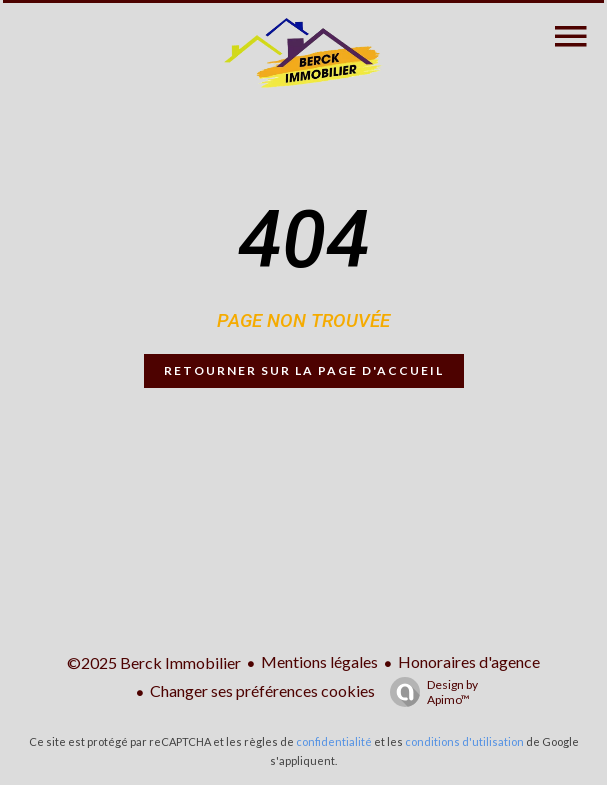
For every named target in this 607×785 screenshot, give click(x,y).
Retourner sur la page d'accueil (304, 370)
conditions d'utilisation (464, 741)
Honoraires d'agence (469, 661)
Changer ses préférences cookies (262, 690)
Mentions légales (319, 661)
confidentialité (334, 741)
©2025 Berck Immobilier (154, 662)
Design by (429, 692)
